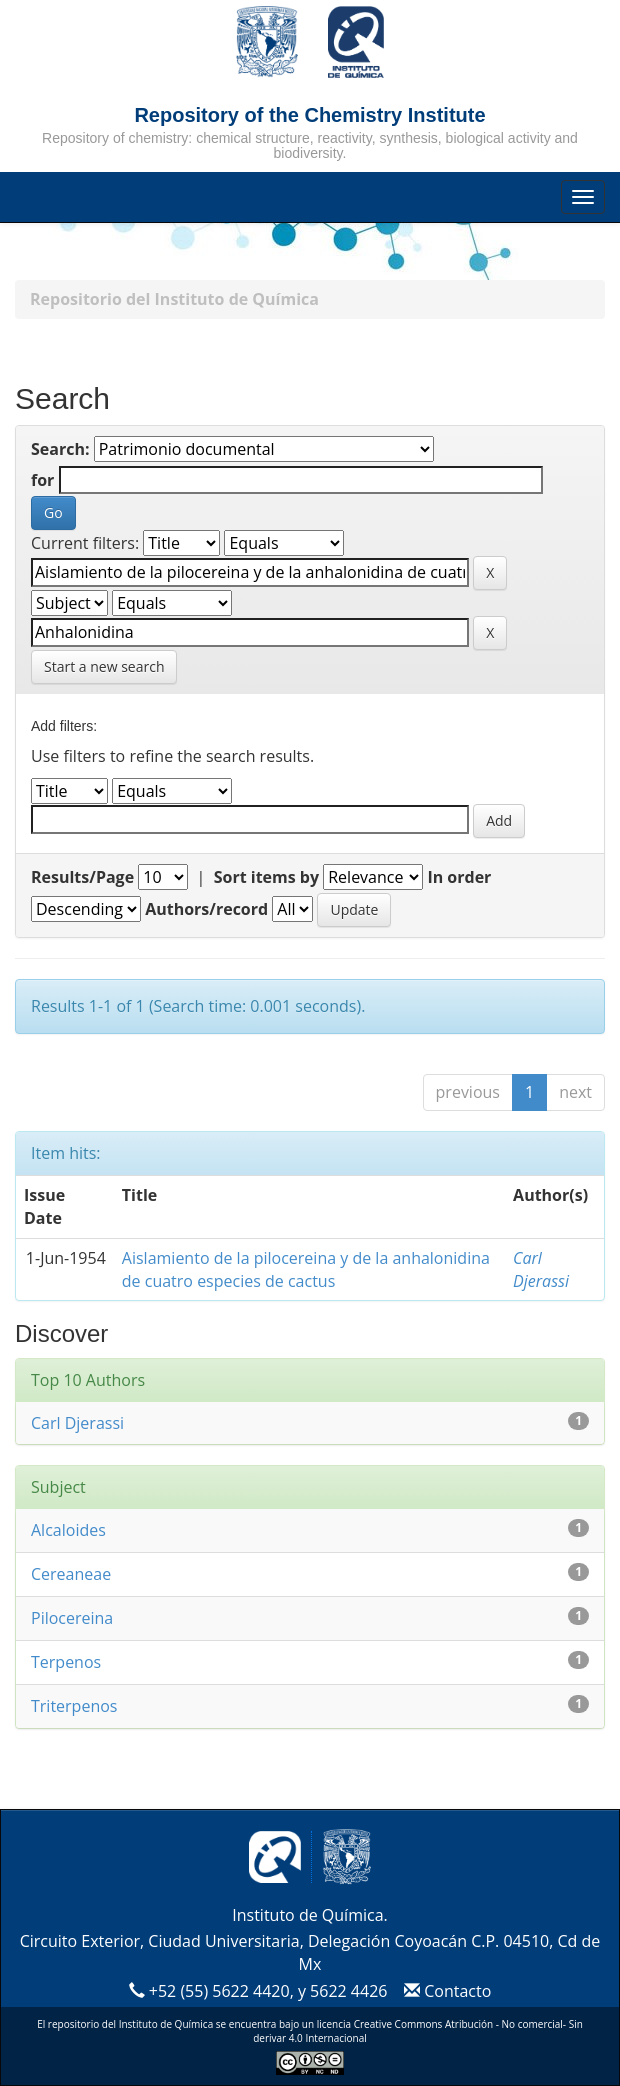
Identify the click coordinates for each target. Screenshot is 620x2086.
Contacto (445, 1991)
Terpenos (66, 1662)
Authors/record (206, 909)
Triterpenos (74, 1706)
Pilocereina (72, 1618)
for (42, 480)
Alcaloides (68, 1530)
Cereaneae (71, 1574)
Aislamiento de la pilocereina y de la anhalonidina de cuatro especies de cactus (306, 1269)
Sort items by (266, 877)
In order (459, 877)
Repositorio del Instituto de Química (174, 299)
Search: (60, 449)
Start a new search (104, 666)
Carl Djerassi (541, 1269)
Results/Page (82, 877)
